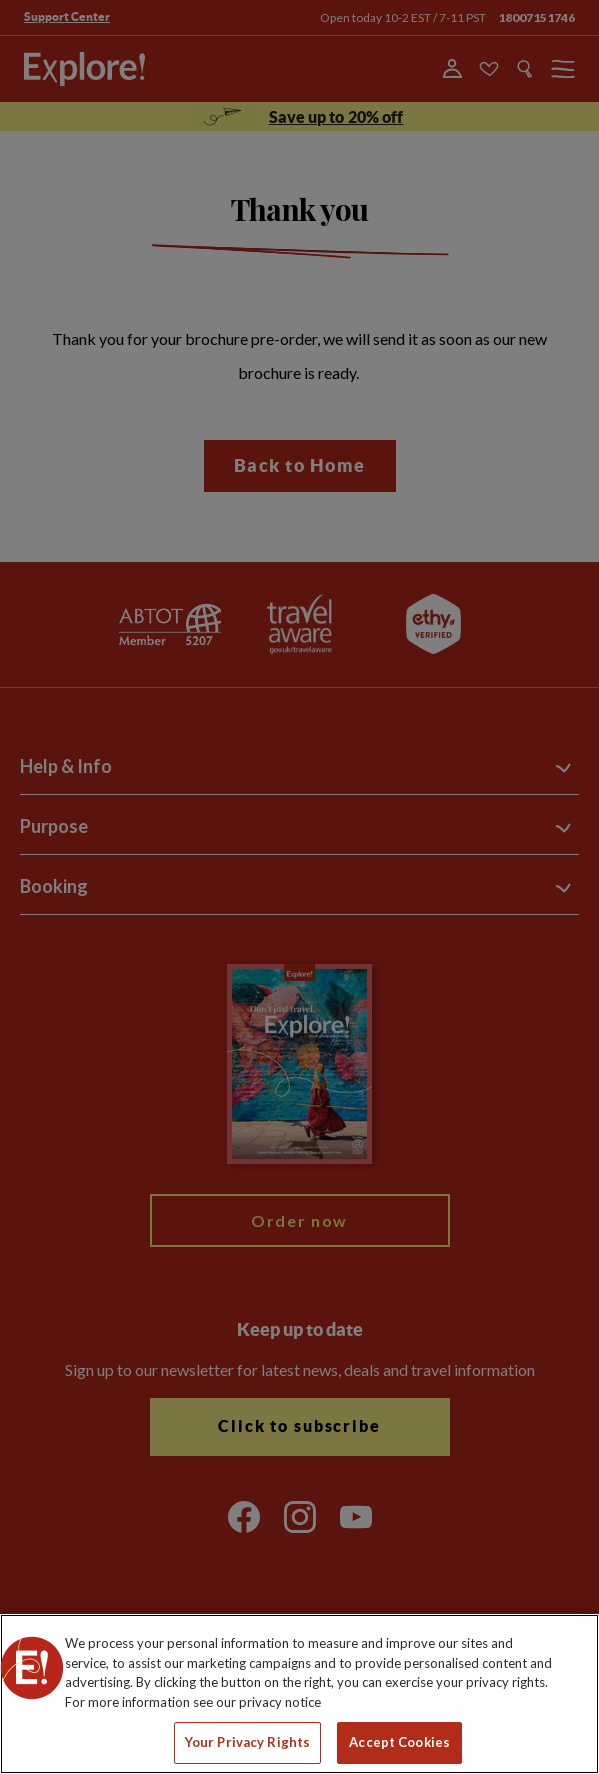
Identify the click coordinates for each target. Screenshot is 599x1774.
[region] (299, 1694)
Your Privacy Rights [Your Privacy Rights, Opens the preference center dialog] (247, 1742)
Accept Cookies (399, 1742)
